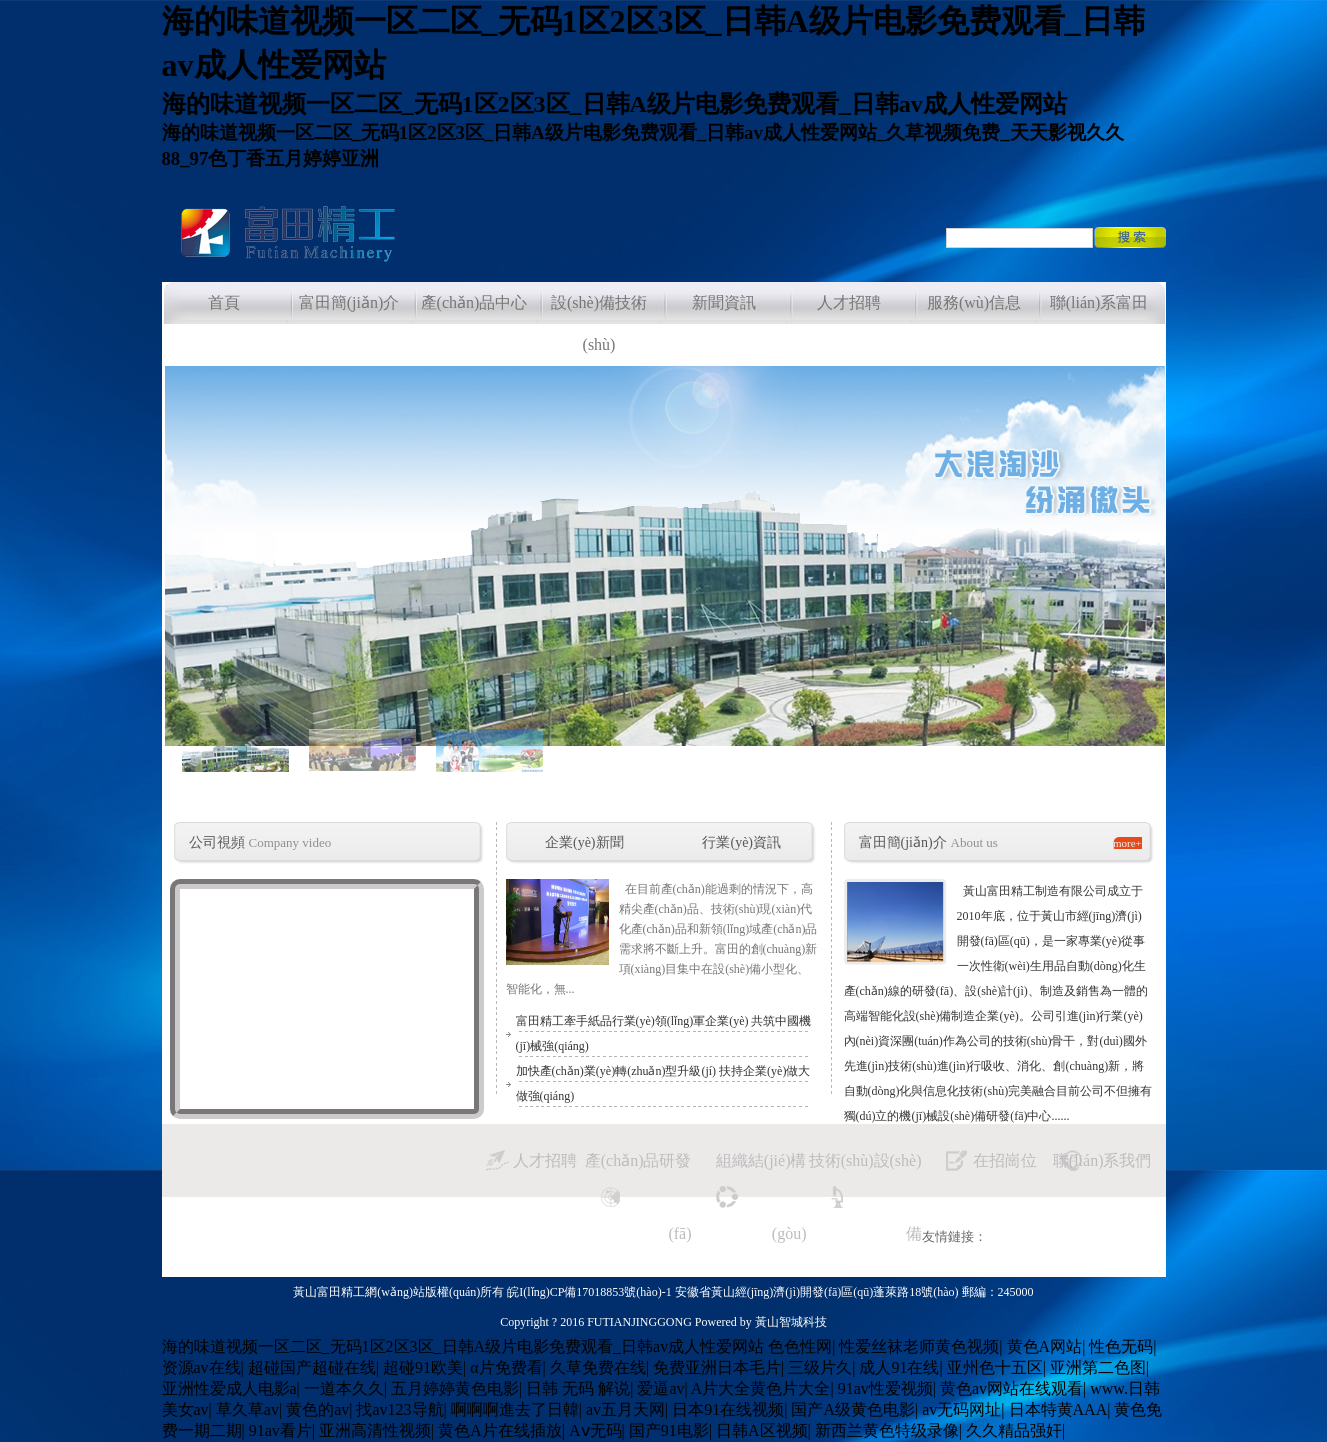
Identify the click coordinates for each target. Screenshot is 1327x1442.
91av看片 (280, 1430)
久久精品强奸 (1014, 1430)
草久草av (247, 1409)
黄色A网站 (1045, 1346)
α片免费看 (506, 1367)
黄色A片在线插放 (500, 1430)
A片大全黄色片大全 (761, 1388)
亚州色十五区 (995, 1367)
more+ (1127, 843)
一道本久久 (344, 1388)
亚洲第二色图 (1098, 1367)
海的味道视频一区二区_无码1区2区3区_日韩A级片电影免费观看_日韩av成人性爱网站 (463, 1346)
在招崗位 (1005, 1160)
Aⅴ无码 (595, 1430)
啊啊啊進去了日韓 (515, 1409)
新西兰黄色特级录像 (887, 1430)
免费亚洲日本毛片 (717, 1367)
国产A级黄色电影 (853, 1409)
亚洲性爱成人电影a (229, 1388)
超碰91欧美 (423, 1367)
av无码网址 (961, 1409)
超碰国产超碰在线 (312, 1367)
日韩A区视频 (762, 1430)
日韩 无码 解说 (578, 1388)
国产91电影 (669, 1430)
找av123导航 (399, 1409)
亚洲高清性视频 (375, 1430)
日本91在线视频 (728, 1409)
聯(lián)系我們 (1102, 1160)
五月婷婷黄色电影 (455, 1388)
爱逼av (660, 1388)
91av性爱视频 (885, 1388)
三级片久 (820, 1367)
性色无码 (1121, 1346)
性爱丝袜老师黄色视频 (919, 1346)
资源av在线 (201, 1367)
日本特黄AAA (1058, 1409)
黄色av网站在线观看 (1011, 1388)
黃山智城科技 (791, 1322)
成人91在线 (899, 1367)
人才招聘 (545, 1160)
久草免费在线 (598, 1367)
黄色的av (317, 1409)
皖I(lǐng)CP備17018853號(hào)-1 (590, 1292)
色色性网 (800, 1346)
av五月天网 (625, 1409)
